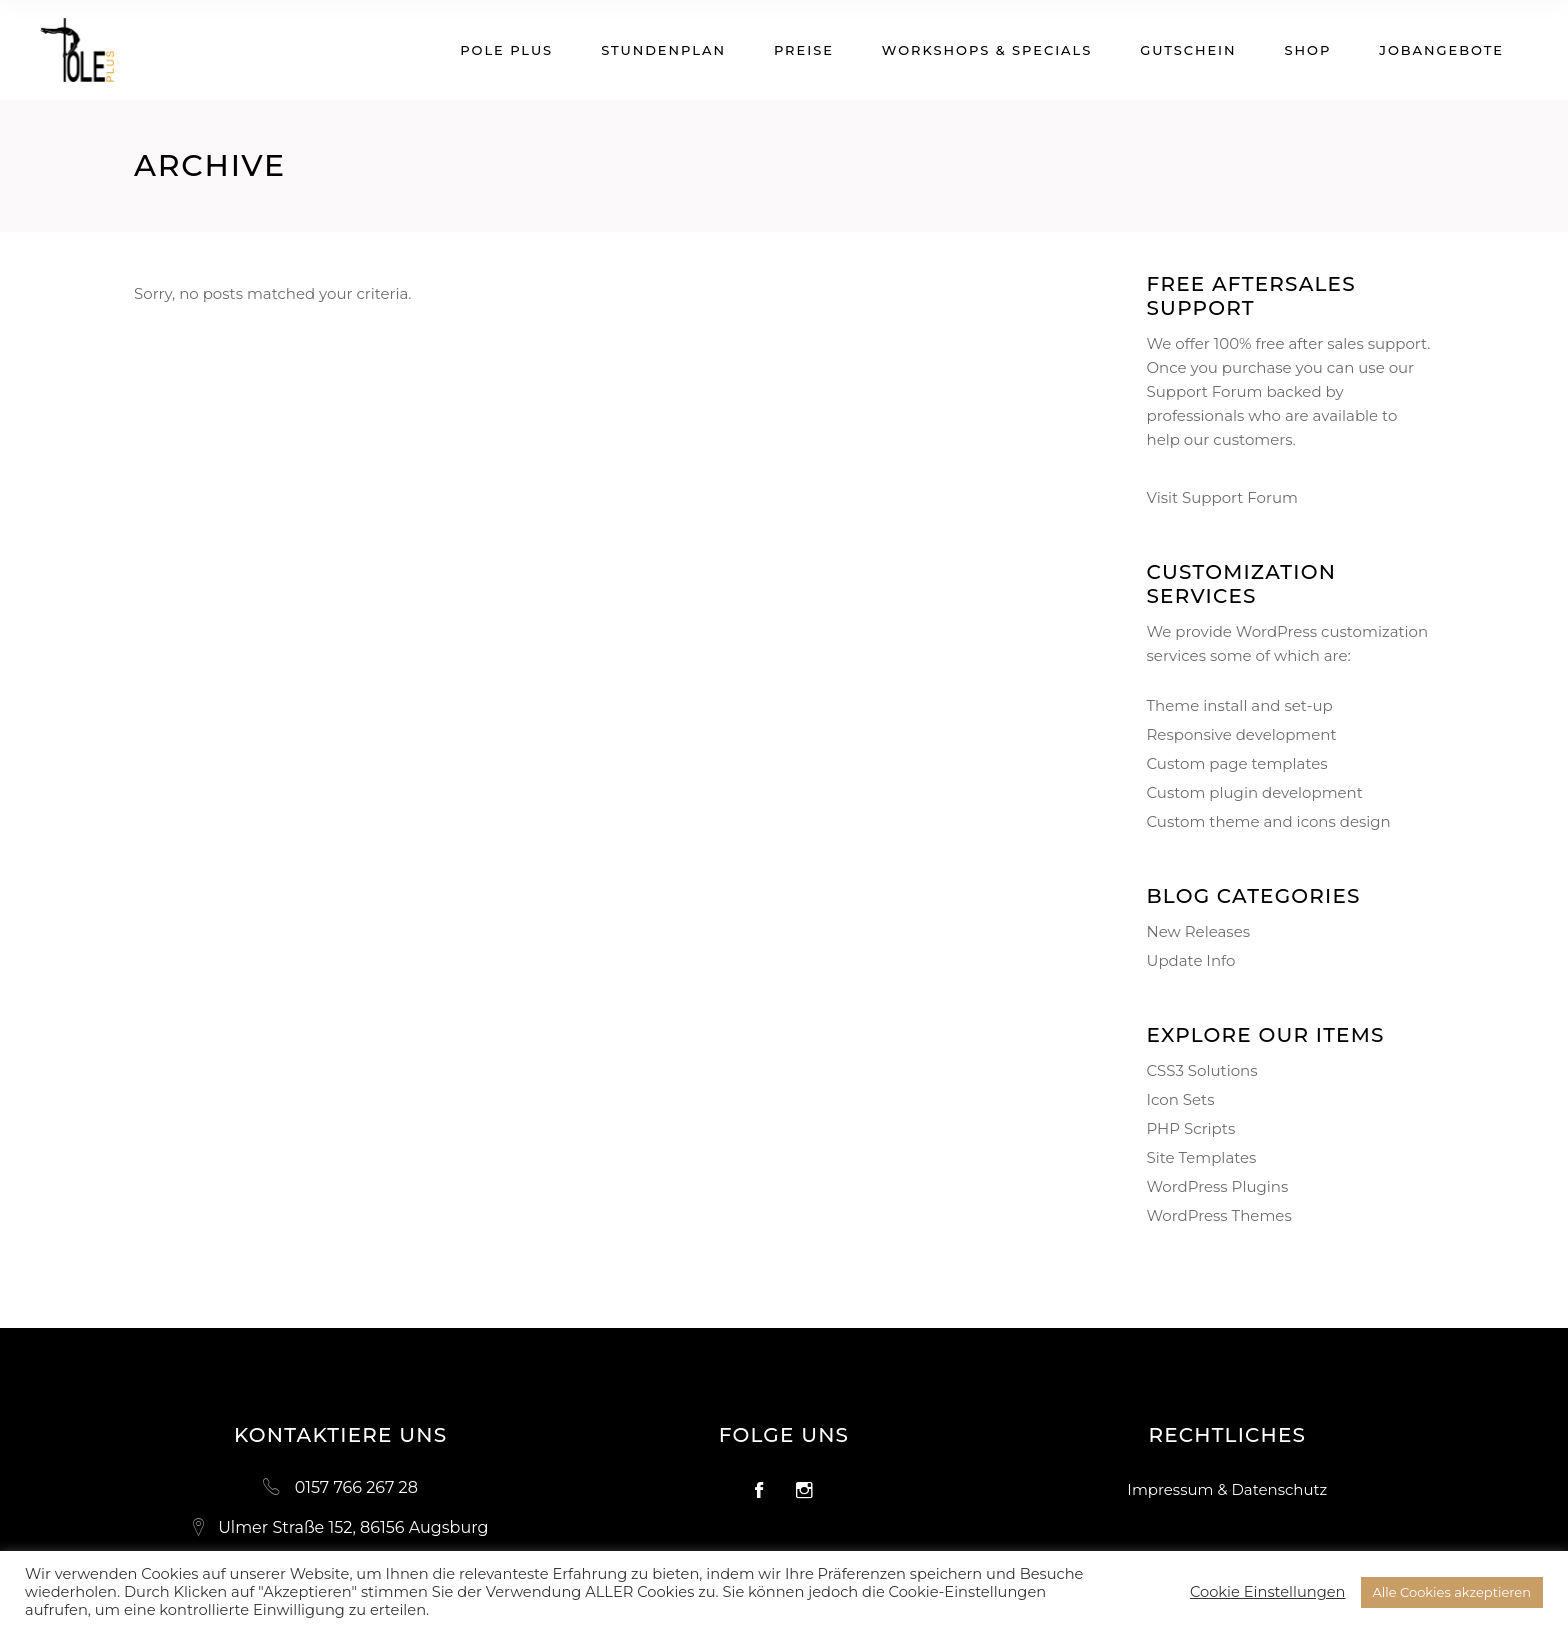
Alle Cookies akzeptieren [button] (1452, 1592)
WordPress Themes (1219, 1215)
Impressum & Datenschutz (1227, 1489)
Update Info (1191, 960)
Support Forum (1205, 391)
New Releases (1199, 931)
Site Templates (1202, 1157)
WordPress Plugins (1218, 1186)
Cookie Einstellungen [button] (1268, 1592)
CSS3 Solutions (1202, 1070)
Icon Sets (1181, 1099)
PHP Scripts (1191, 1128)
